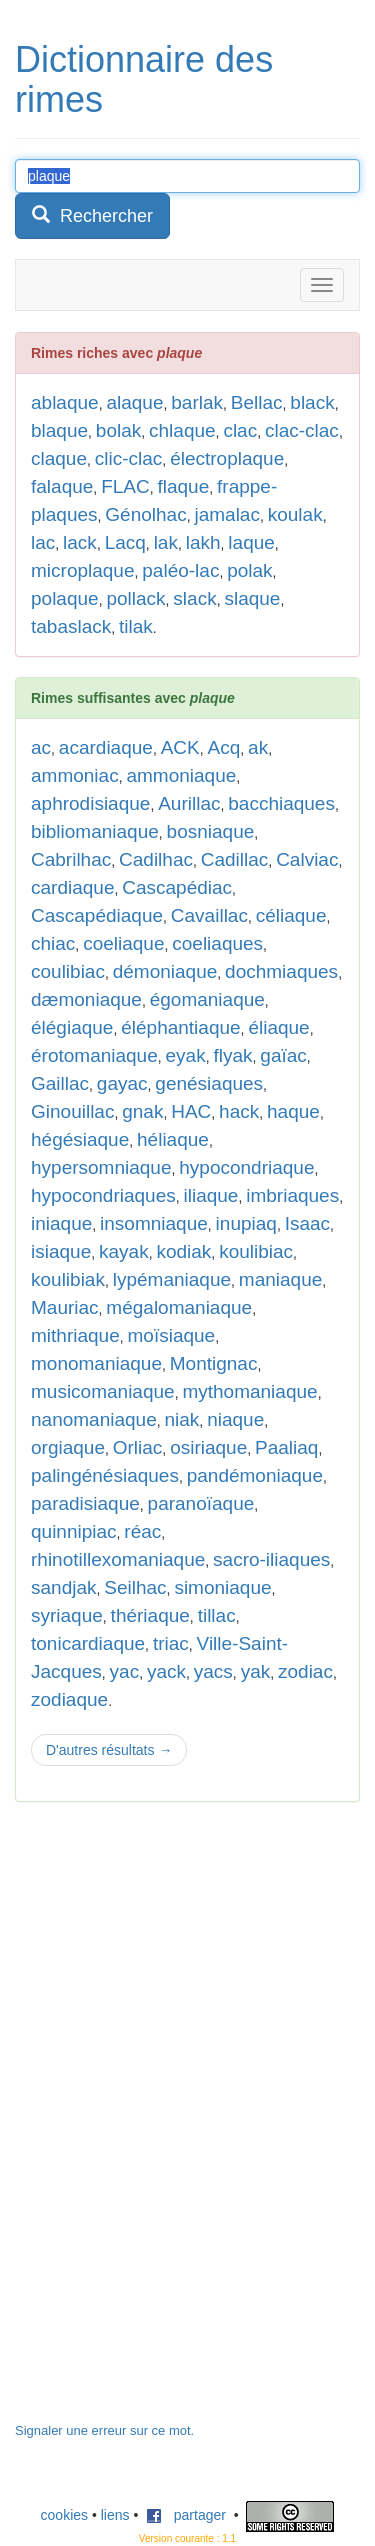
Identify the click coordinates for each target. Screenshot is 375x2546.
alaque (134, 402)
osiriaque (208, 1447)
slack (194, 598)
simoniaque (222, 1587)
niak (182, 1419)
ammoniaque (181, 775)
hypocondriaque (246, 1167)
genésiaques (209, 1083)
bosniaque (211, 831)
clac (240, 430)
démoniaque (165, 971)
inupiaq (246, 1223)
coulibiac (68, 971)
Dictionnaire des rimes (144, 79)
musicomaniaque (103, 1391)
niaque (235, 1419)
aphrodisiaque (90, 803)
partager (186, 2515)
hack (239, 1111)
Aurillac (189, 803)
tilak (136, 626)
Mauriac (65, 1307)
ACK (180, 747)
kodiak (183, 1251)
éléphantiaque (180, 1027)
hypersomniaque (101, 1167)
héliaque (173, 1139)
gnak (142, 1111)
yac (125, 1671)
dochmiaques (281, 971)
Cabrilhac (71, 859)
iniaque (61, 1223)
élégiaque (72, 1027)
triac (171, 1643)
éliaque (278, 1027)
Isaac (307, 1223)
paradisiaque (85, 1503)
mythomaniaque (249, 1391)
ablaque (65, 402)
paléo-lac (180, 570)
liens (115, 2515)
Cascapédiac (177, 887)
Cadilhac (156, 859)
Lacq (125, 542)
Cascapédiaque (97, 915)
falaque (62, 486)
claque (59, 458)
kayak (124, 1251)
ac (41, 747)
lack (80, 542)
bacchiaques (281, 803)
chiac (53, 943)
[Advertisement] (165, 2122)
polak (249, 570)
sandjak (64, 1587)
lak (166, 542)
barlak (197, 402)
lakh (203, 542)
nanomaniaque (94, 1419)
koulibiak (68, 1279)
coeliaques (217, 943)
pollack (135, 598)
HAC (191, 1111)
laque (251, 542)
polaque (65, 598)
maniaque (280, 1279)
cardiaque (72, 887)
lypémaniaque (172, 1279)
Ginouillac (72, 1111)
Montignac (214, 1363)
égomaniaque (207, 999)
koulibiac (256, 1251)
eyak (186, 1055)
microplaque (83, 570)
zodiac (305, 1671)
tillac (217, 1615)
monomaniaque (96, 1363)
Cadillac (235, 859)
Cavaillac (209, 915)
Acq (224, 747)
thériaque (150, 1615)
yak (256, 1671)
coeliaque (123, 943)
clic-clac (129, 458)
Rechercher (92, 215)
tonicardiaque (88, 1643)
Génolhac (145, 514)
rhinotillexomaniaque (118, 1559)
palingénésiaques (105, 1475)
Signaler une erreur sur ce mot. (104, 2430)
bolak (118, 430)
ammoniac (75, 775)
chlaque (182, 430)
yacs (213, 1671)
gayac (122, 1083)
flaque (183, 486)
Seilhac (135, 1587)
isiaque (61, 1251)
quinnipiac (74, 1531)
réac (142, 1531)
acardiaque (106, 747)
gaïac (283, 1055)
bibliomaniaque (95, 831)
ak (258, 747)
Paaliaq (286, 1447)
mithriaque (75, 1335)
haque (293, 1111)
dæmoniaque (86, 999)
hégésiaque (80, 1139)
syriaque (67, 1615)
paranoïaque (201, 1503)
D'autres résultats (109, 1750)
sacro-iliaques (271, 1559)
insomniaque (154, 1223)
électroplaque (227, 458)
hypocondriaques (103, 1195)
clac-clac (302, 430)
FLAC (125, 486)
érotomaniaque (94, 1055)
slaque (252, 598)
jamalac (226, 514)
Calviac (307, 859)
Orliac (138, 1447)
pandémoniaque (255, 1475)
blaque (59, 430)
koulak (295, 514)
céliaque (291, 915)
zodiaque (69, 1699)
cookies (64, 2515)
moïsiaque (172, 1335)
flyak (232, 1055)
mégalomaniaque (179, 1307)
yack (166, 1671)
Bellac (257, 402)
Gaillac (60, 1083)
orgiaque (68, 1447)
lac (43, 542)
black (312, 402)
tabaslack (71, 626)
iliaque (211, 1195)
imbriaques (292, 1195)
